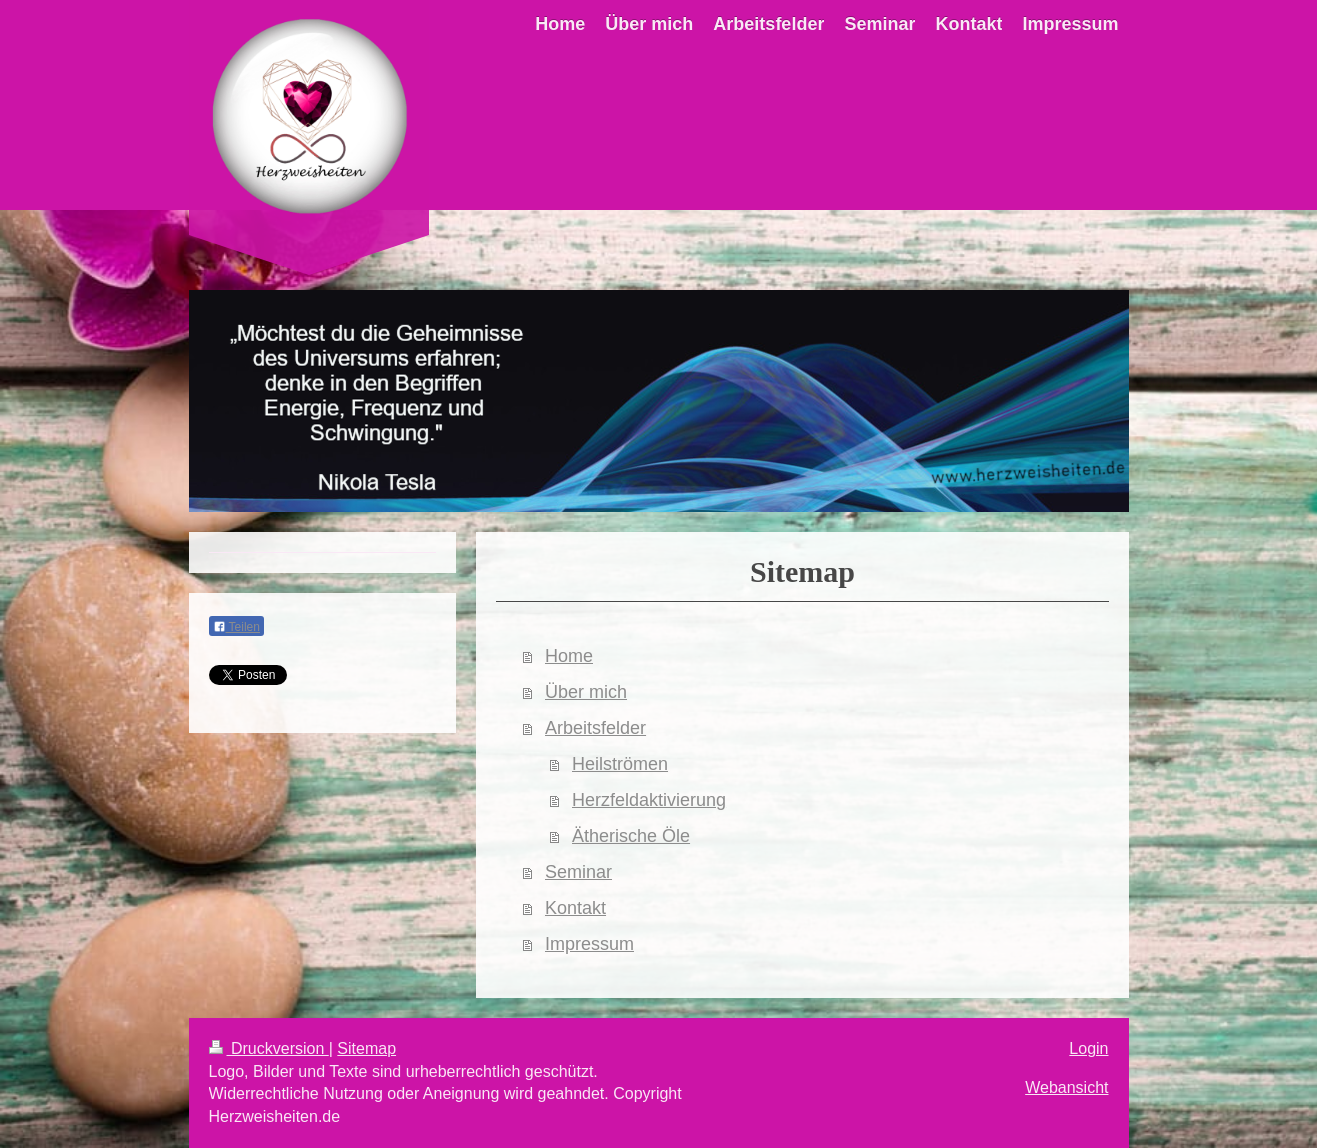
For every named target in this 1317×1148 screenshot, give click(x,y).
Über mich (586, 692)
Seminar (578, 872)
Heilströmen (620, 764)
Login (1088, 1048)
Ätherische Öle (631, 836)
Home (569, 656)
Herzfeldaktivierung (649, 800)
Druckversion (269, 1048)
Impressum (589, 944)
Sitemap (366, 1048)
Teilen (236, 627)
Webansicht (1066, 1087)
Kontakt (575, 908)
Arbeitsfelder (595, 728)
